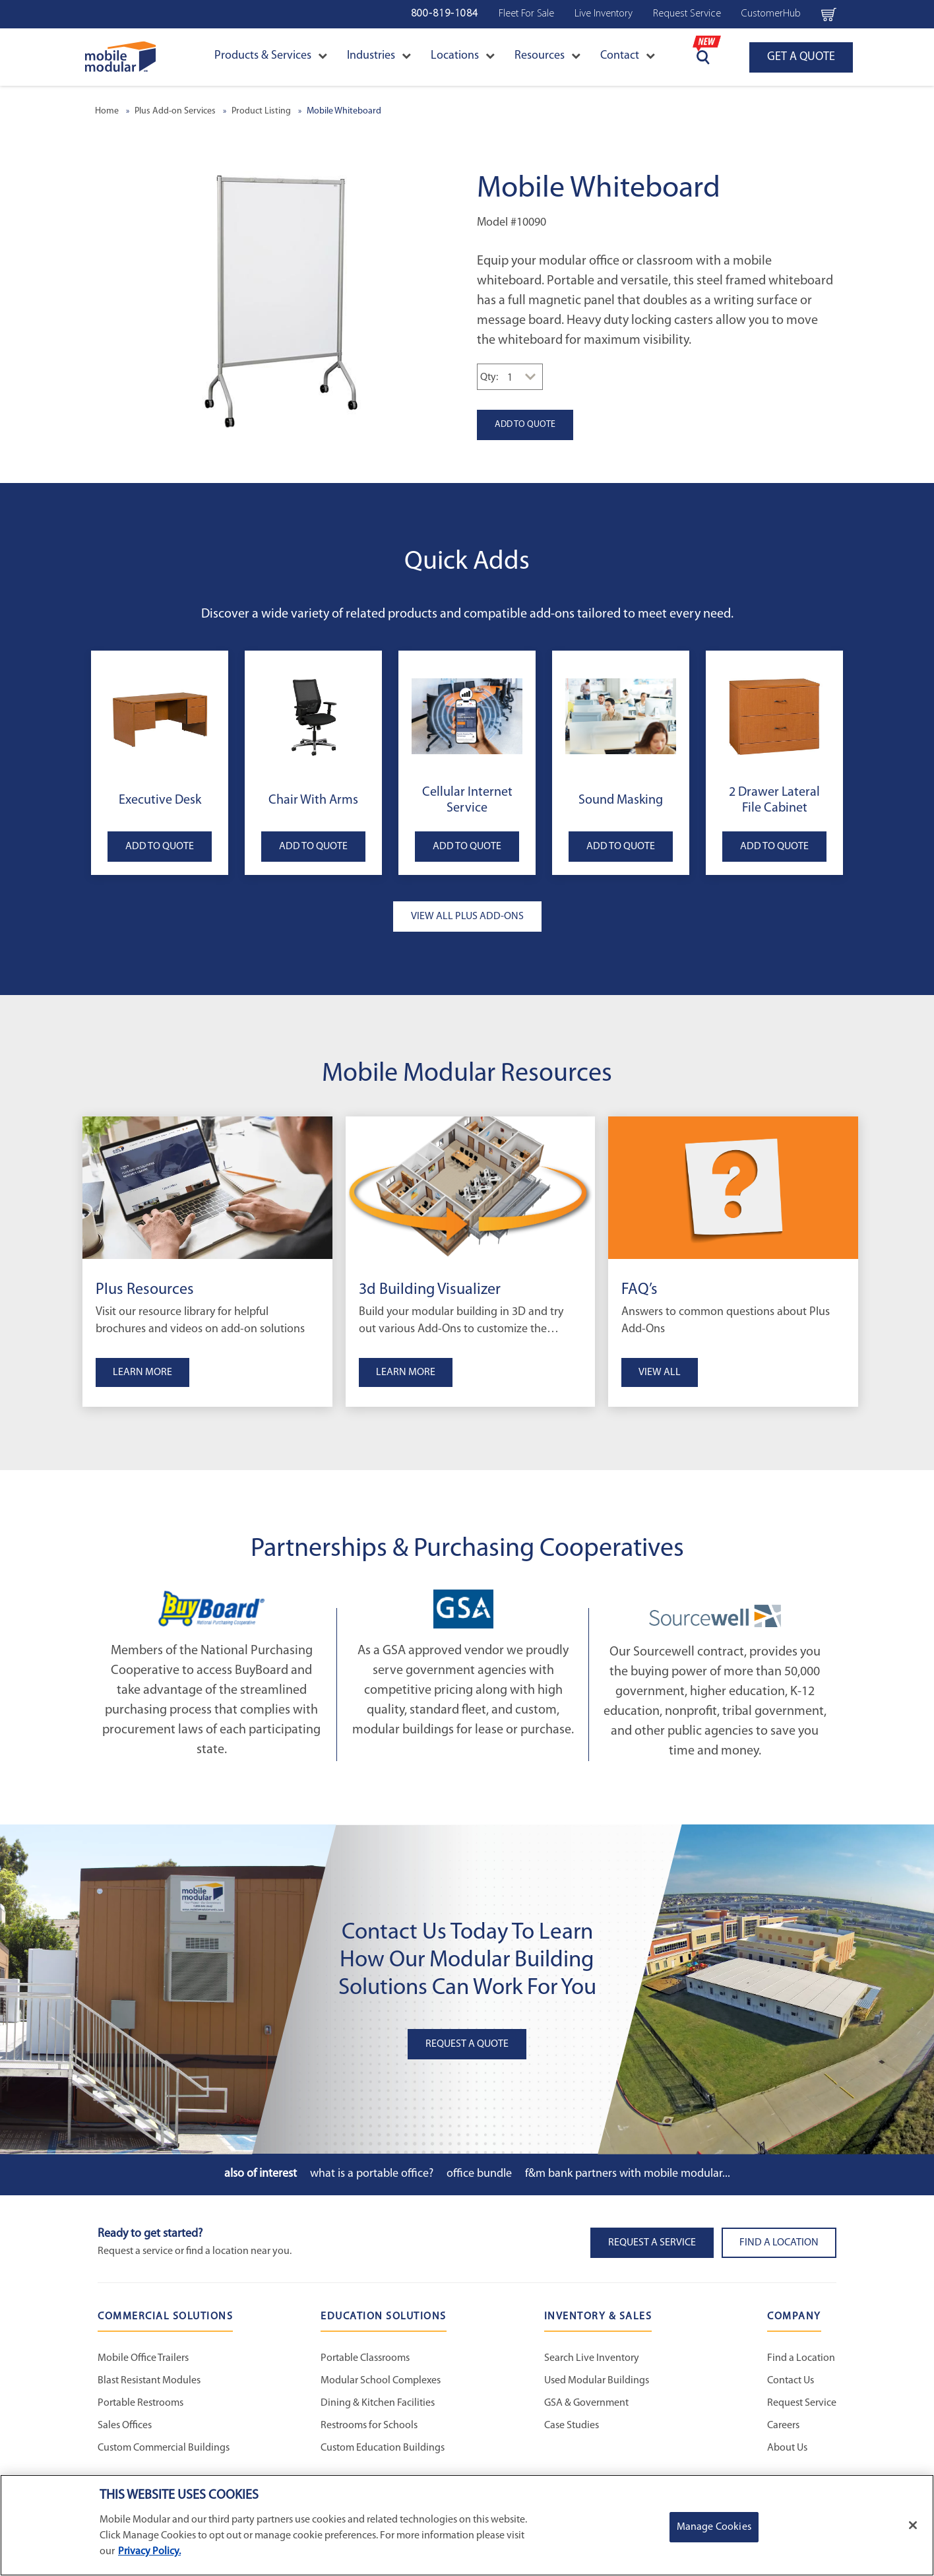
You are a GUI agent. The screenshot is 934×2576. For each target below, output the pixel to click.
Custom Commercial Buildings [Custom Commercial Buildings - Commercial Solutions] (164, 2448)
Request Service (687, 14)
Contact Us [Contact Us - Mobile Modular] (790, 2380)
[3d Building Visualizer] (471, 1187)
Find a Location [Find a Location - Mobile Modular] (801, 2358)
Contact (627, 55)
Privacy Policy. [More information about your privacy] (149, 2551)
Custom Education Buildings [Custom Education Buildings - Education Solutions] (383, 2448)
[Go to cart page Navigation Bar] (828, 14)
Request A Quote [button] (467, 2044)
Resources (547, 55)
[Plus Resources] (207, 1187)
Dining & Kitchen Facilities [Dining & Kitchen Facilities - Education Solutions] (378, 2403)
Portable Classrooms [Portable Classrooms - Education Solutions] (365, 2358)
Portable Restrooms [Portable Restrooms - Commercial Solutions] (140, 2403)
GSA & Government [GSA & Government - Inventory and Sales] (586, 2403)
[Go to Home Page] (120, 57)
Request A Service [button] (652, 2243)
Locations (463, 55)
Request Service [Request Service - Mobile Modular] (801, 2403)
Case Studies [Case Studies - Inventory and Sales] (571, 2425)
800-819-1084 (444, 14)
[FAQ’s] (733, 1187)
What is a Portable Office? (371, 2174)
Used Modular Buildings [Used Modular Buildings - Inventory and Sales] (596, 2380)
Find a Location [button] (779, 2243)
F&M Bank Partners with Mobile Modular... (627, 2174)
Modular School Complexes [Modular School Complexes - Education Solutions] (381, 2380)
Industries (379, 55)
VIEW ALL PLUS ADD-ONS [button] (467, 916)
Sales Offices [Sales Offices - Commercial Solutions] (125, 2425)
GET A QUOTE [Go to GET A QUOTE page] (801, 57)
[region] (467, 2525)
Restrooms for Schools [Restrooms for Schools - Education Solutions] (369, 2425)
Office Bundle (479, 2174)
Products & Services (270, 55)
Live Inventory (604, 14)
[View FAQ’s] (733, 1333)
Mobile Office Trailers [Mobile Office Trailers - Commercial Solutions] (143, 2358)
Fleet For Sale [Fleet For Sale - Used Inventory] (526, 14)
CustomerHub (771, 14)
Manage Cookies (714, 2527)
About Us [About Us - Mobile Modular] (787, 2448)
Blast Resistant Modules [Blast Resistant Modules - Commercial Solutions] (149, 2380)
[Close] (912, 2525)
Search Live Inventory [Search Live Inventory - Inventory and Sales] (591, 2358)
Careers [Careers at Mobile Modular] (783, 2425)
